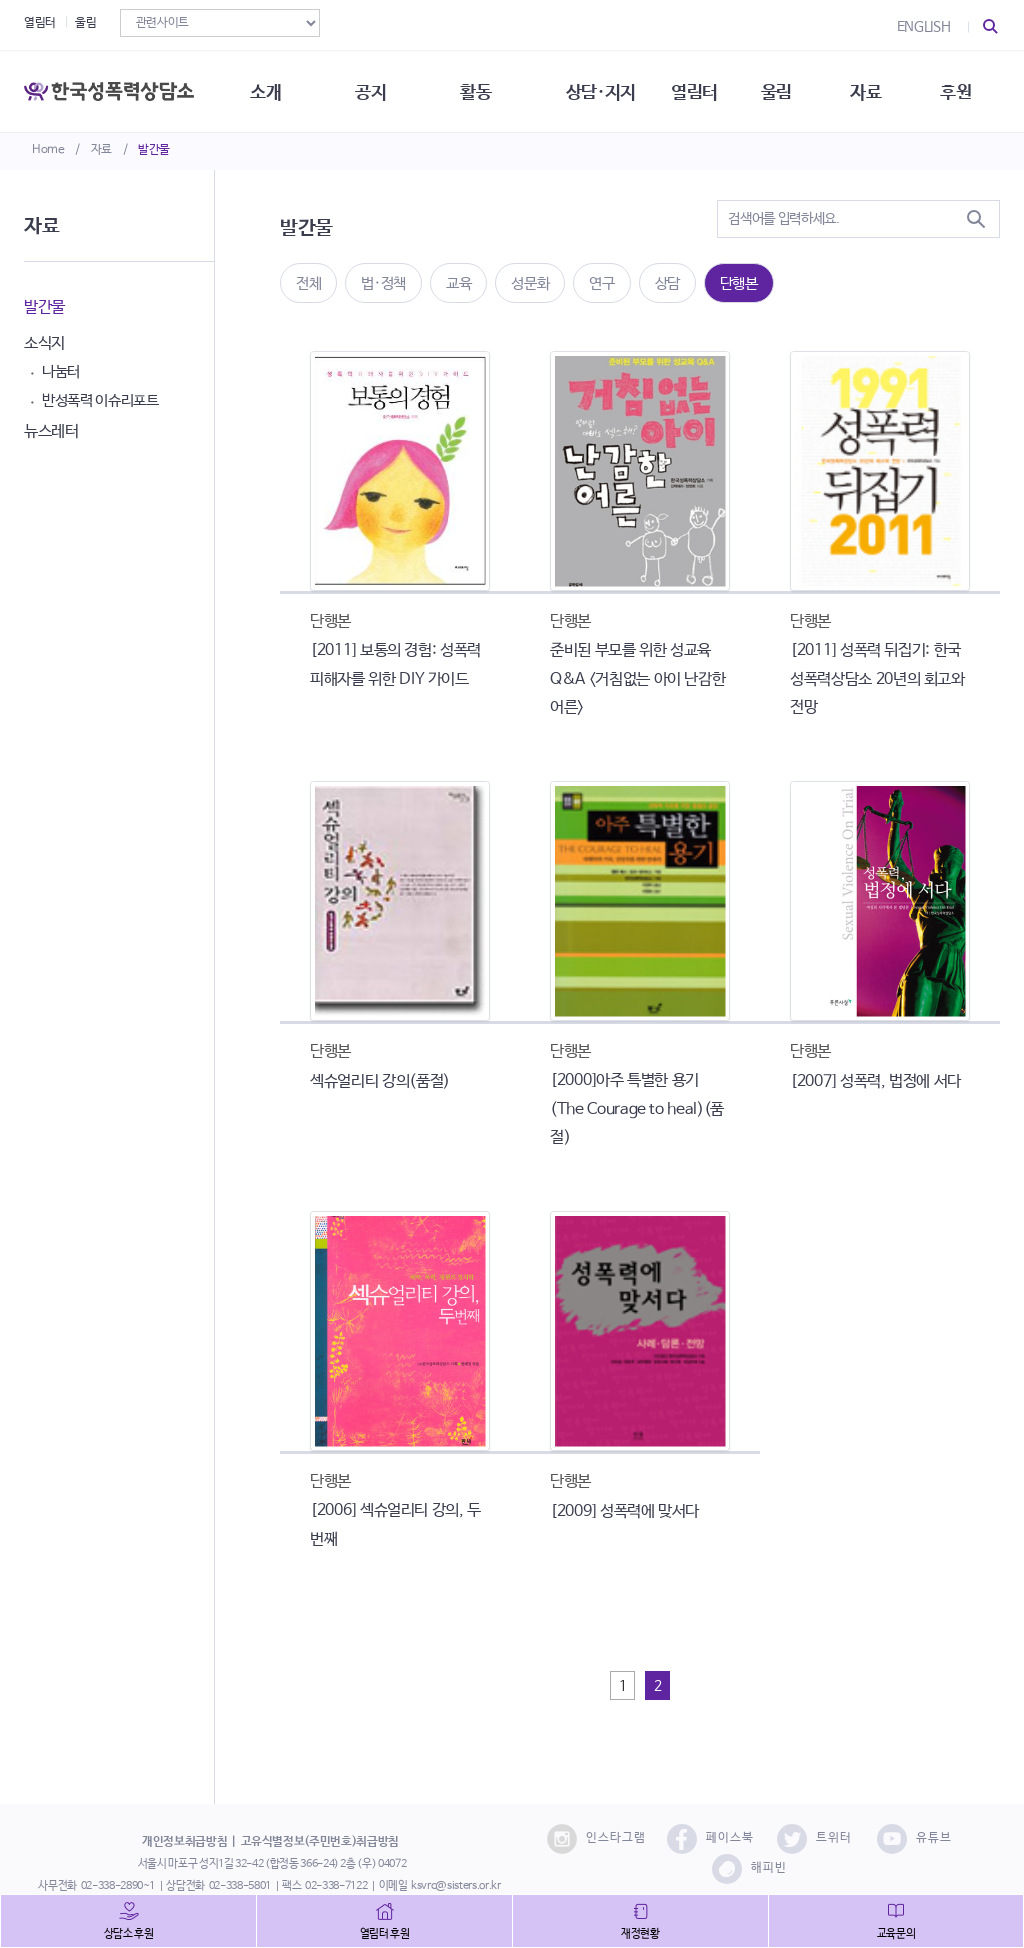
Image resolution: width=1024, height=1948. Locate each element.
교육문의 (896, 1934)
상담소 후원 (129, 1934)
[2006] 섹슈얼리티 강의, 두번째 (395, 1525)
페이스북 (710, 1839)
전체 (308, 283)
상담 (667, 283)
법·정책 (383, 283)
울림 (85, 23)
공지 (373, 90)
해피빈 (749, 1869)
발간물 (154, 150)
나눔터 (61, 371)
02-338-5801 (240, 1886)
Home (48, 150)
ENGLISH (924, 27)
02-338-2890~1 (118, 1886)
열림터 (40, 23)
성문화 (530, 283)
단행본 (739, 283)
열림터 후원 (385, 1934)
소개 (267, 90)
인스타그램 (596, 1839)
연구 (601, 283)
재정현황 (640, 1934)
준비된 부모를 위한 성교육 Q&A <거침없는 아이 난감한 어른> (637, 679)
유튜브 (914, 1839)
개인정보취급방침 (184, 1842)
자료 (101, 150)
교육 (458, 283)
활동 (479, 90)
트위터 (814, 1839)
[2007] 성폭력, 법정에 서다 (875, 1081)
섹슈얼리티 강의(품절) (380, 1081)
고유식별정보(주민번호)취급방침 (320, 1842)
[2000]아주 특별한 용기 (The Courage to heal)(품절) (637, 1109)
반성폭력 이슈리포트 (100, 400)
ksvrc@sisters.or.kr (455, 1886)
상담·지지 (605, 90)
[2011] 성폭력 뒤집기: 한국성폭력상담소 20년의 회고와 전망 (877, 679)
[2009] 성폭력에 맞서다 (624, 1511)
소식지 (44, 343)
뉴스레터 (51, 431)
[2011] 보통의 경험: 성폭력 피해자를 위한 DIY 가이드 (395, 665)
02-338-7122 (336, 1886)
